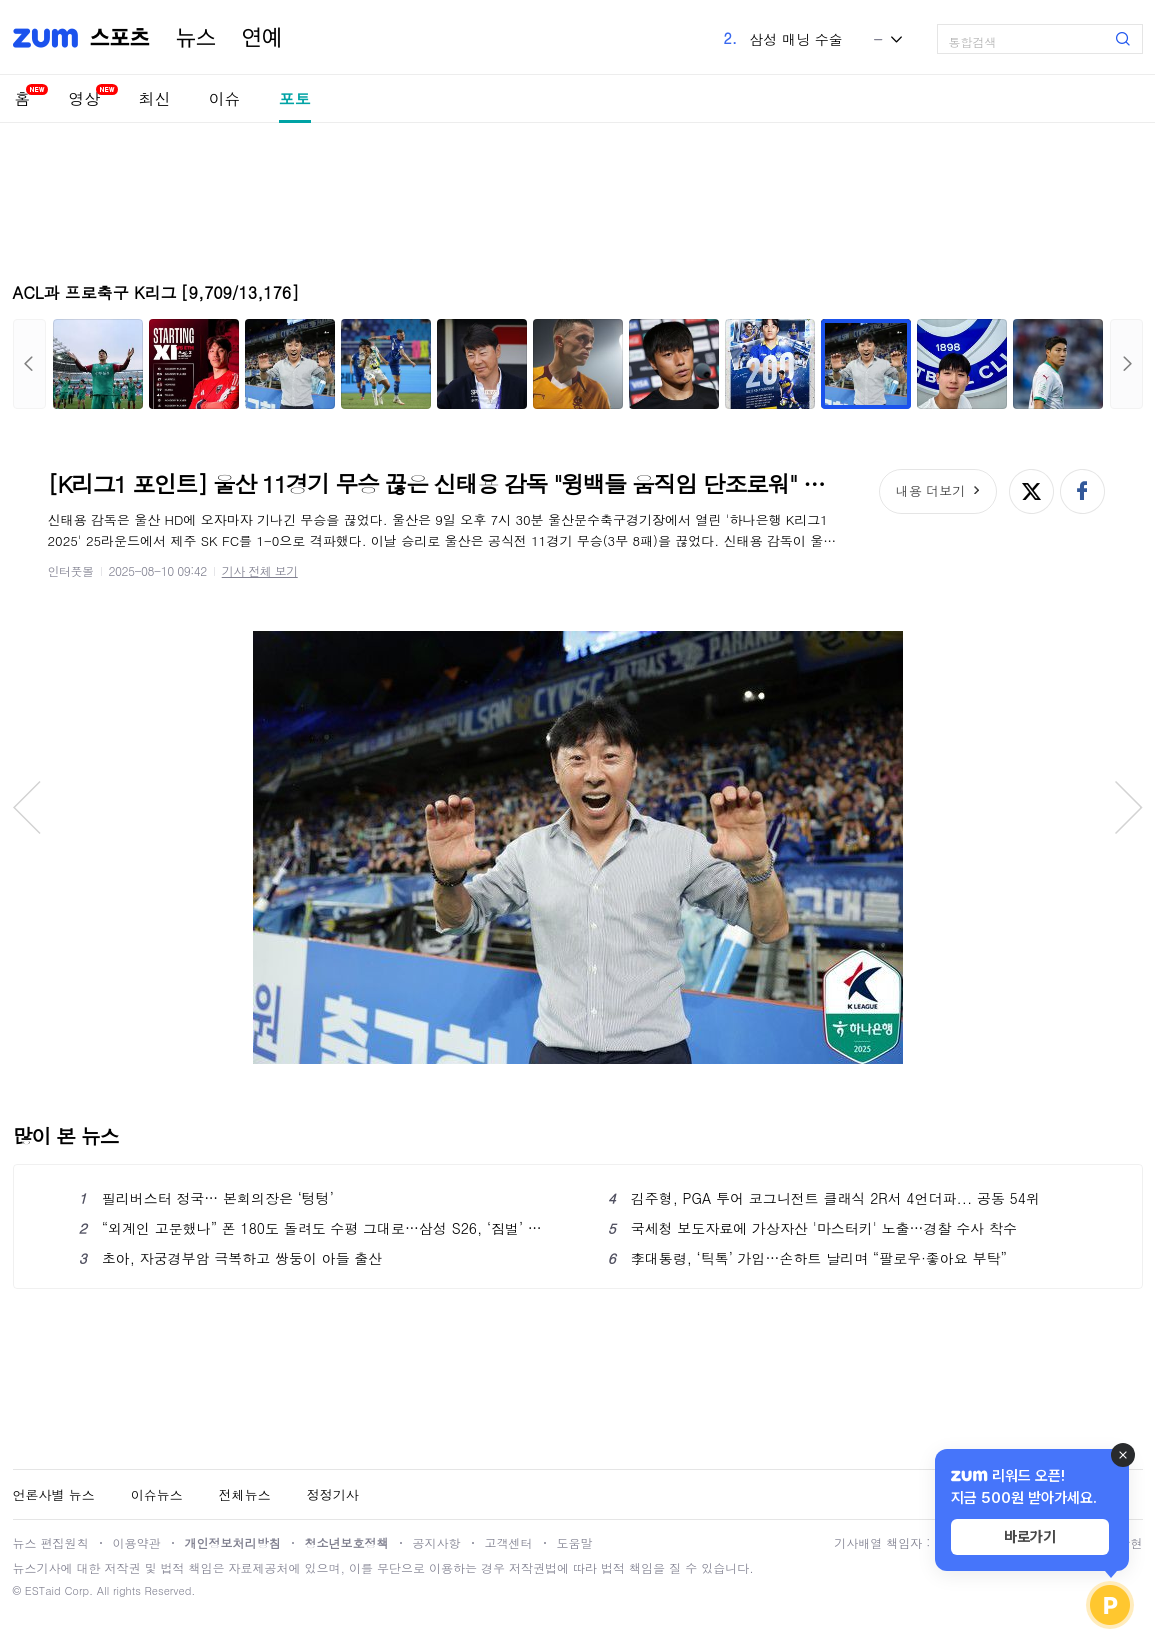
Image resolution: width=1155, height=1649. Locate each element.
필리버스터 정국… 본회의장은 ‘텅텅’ (206, 1198)
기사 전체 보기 (260, 570)
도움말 (575, 1542)
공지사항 (437, 1542)
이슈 (225, 98)
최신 (155, 98)
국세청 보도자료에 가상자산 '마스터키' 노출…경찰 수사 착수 (812, 1228)
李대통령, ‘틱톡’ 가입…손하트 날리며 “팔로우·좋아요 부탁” (807, 1258)
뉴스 (196, 38)
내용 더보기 (930, 490)
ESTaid (43, 1590)
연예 (262, 38)
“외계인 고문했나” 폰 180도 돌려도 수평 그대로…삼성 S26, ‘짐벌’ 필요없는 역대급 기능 (313, 1228)
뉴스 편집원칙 (51, 1542)
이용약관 (137, 1542)
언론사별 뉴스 (54, 1494)
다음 (1126, 364)
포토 (295, 98)
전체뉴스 (245, 1494)
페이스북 (1082, 491)
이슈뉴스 (157, 1494)
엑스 (1031, 491)
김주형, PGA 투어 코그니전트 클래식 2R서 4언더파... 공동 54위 (824, 1198)
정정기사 (333, 1494)
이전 (29, 364)
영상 (85, 98)
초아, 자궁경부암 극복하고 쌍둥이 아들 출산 (231, 1258)
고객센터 (509, 1542)
